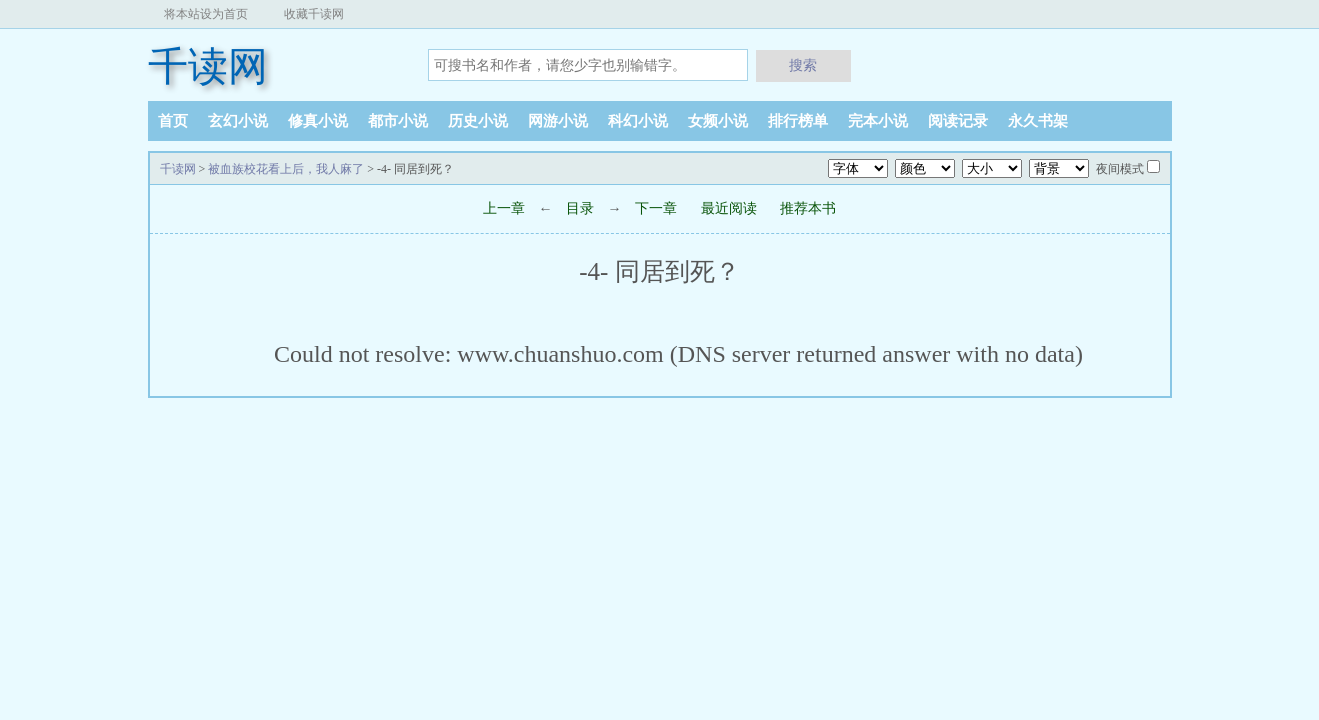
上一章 (504, 208)
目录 (580, 208)
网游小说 (558, 121)
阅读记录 (958, 121)
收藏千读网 (314, 14)
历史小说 (478, 121)
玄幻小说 (238, 121)
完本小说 (878, 121)
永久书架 (1038, 121)
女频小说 (718, 121)
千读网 (208, 66)
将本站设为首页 (206, 14)
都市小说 (398, 121)
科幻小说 (638, 121)
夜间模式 (1120, 169)
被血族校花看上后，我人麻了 (286, 169)
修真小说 (318, 121)
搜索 (803, 65)
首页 (173, 121)
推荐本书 (808, 208)
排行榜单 (798, 121)
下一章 (658, 208)
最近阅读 (729, 208)
